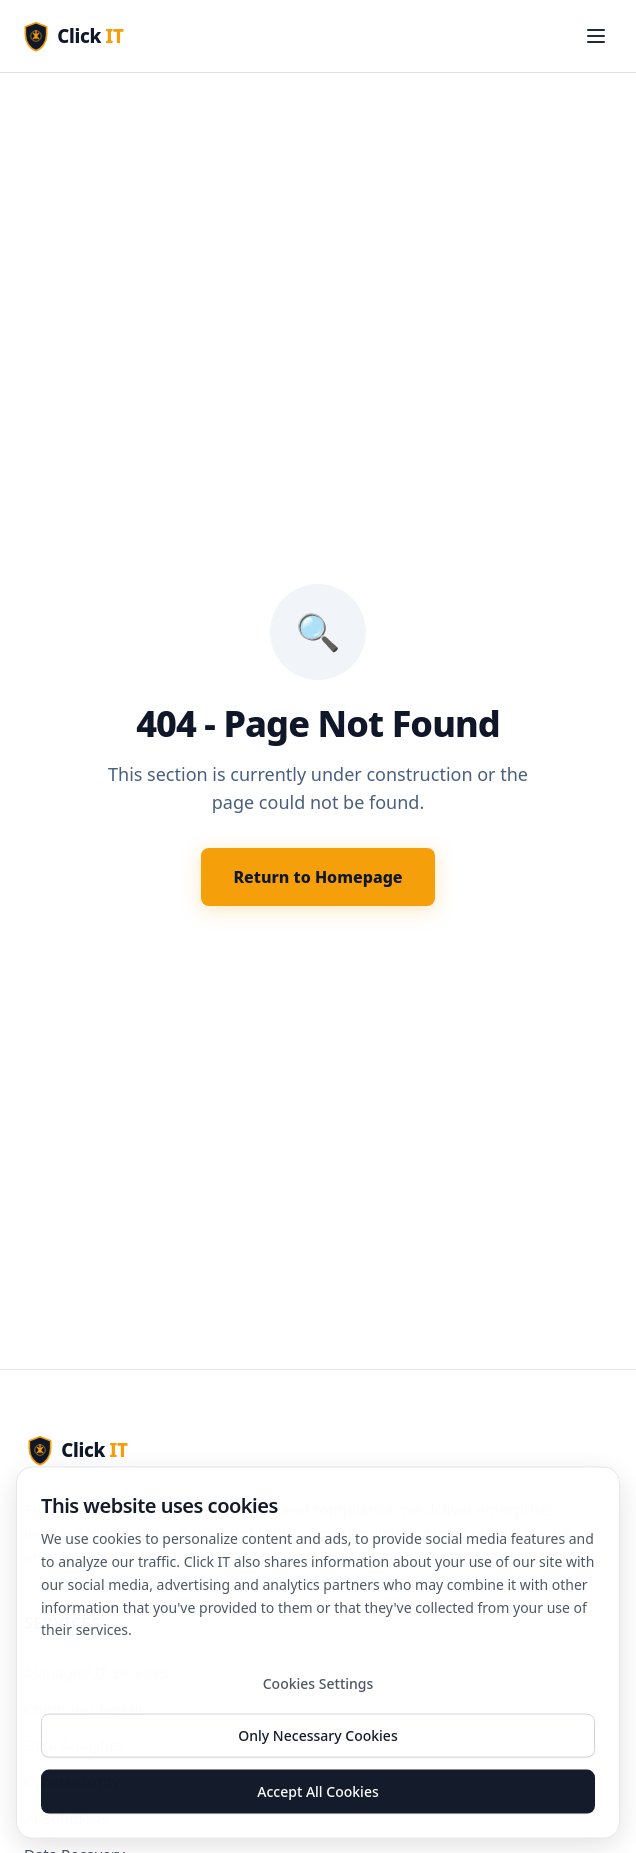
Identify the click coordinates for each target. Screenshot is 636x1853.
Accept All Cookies (317, 1796)
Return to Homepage (317, 877)
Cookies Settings (318, 1688)
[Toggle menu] (596, 36)
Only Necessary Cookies (317, 1740)
